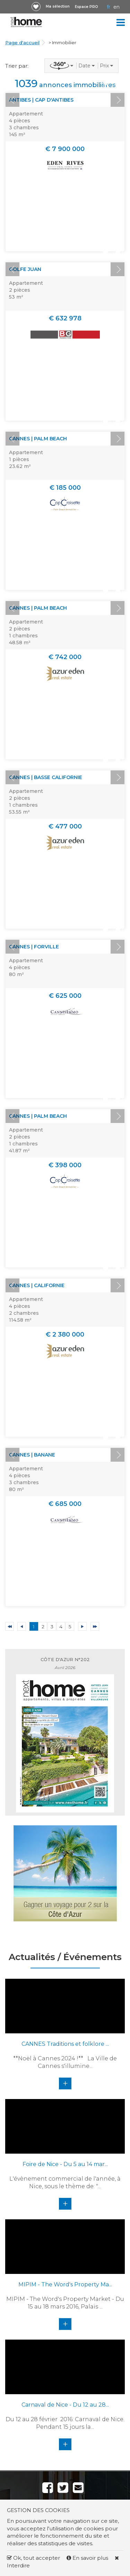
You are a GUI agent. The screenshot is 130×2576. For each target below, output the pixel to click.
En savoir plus (88, 2558)
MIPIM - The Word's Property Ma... (65, 2284)
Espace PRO (86, 6)
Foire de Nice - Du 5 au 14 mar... (65, 2164)
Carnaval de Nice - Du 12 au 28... (65, 2404)
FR (108, 7)
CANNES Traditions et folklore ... (65, 2044)
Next (117, 100)
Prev (12, 100)
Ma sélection (58, 6)
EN (116, 7)
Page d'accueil (22, 42)
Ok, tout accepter (33, 2558)
